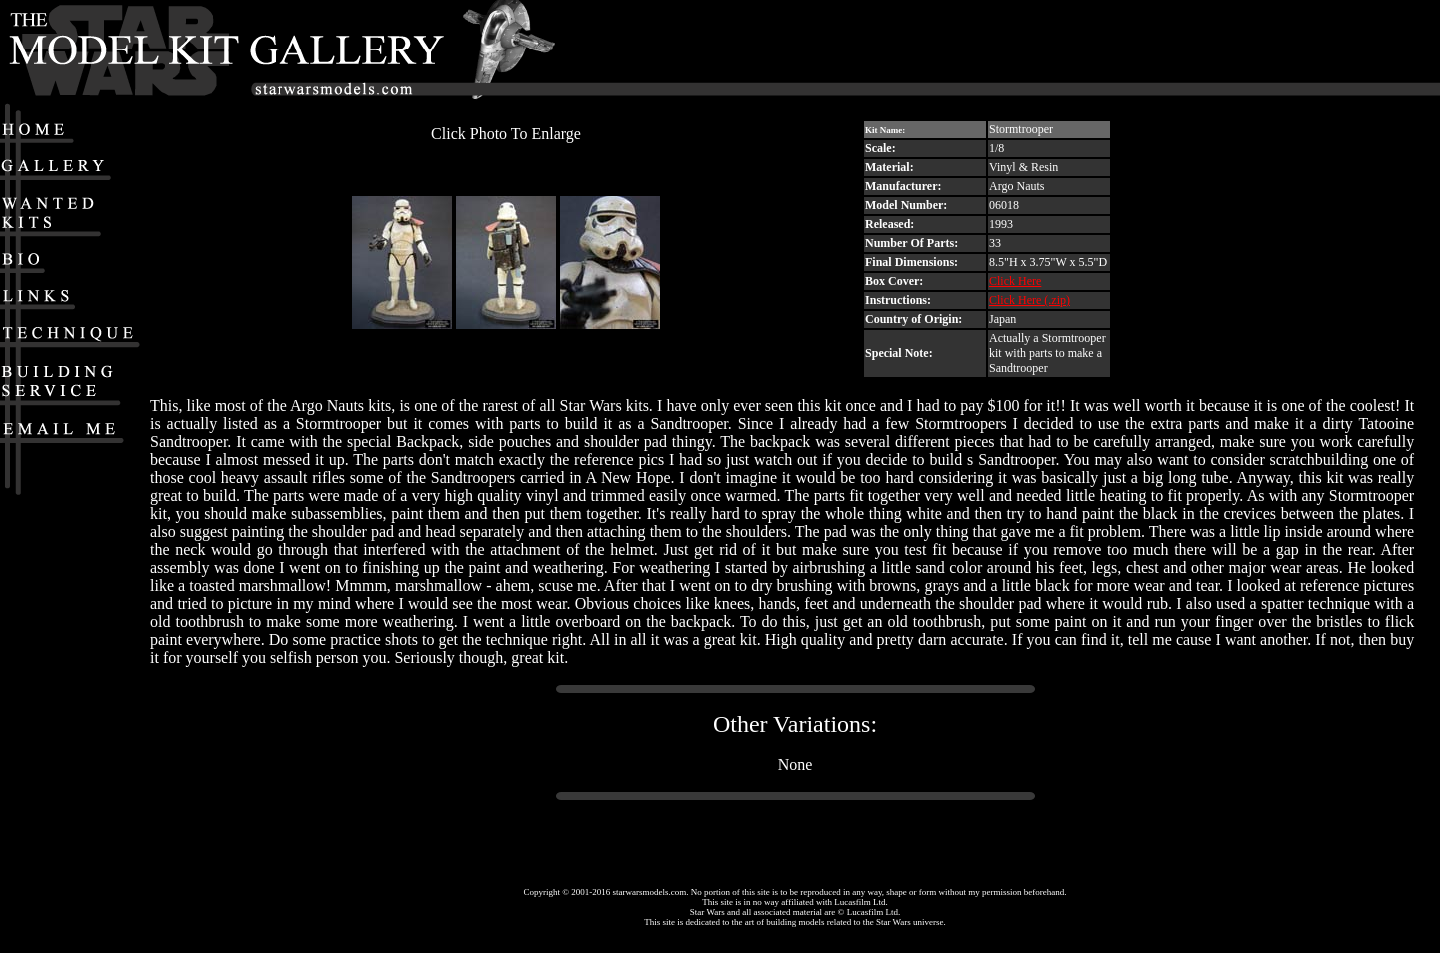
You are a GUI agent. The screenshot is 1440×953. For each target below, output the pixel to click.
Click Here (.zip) (1029, 300)
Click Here (1015, 281)
